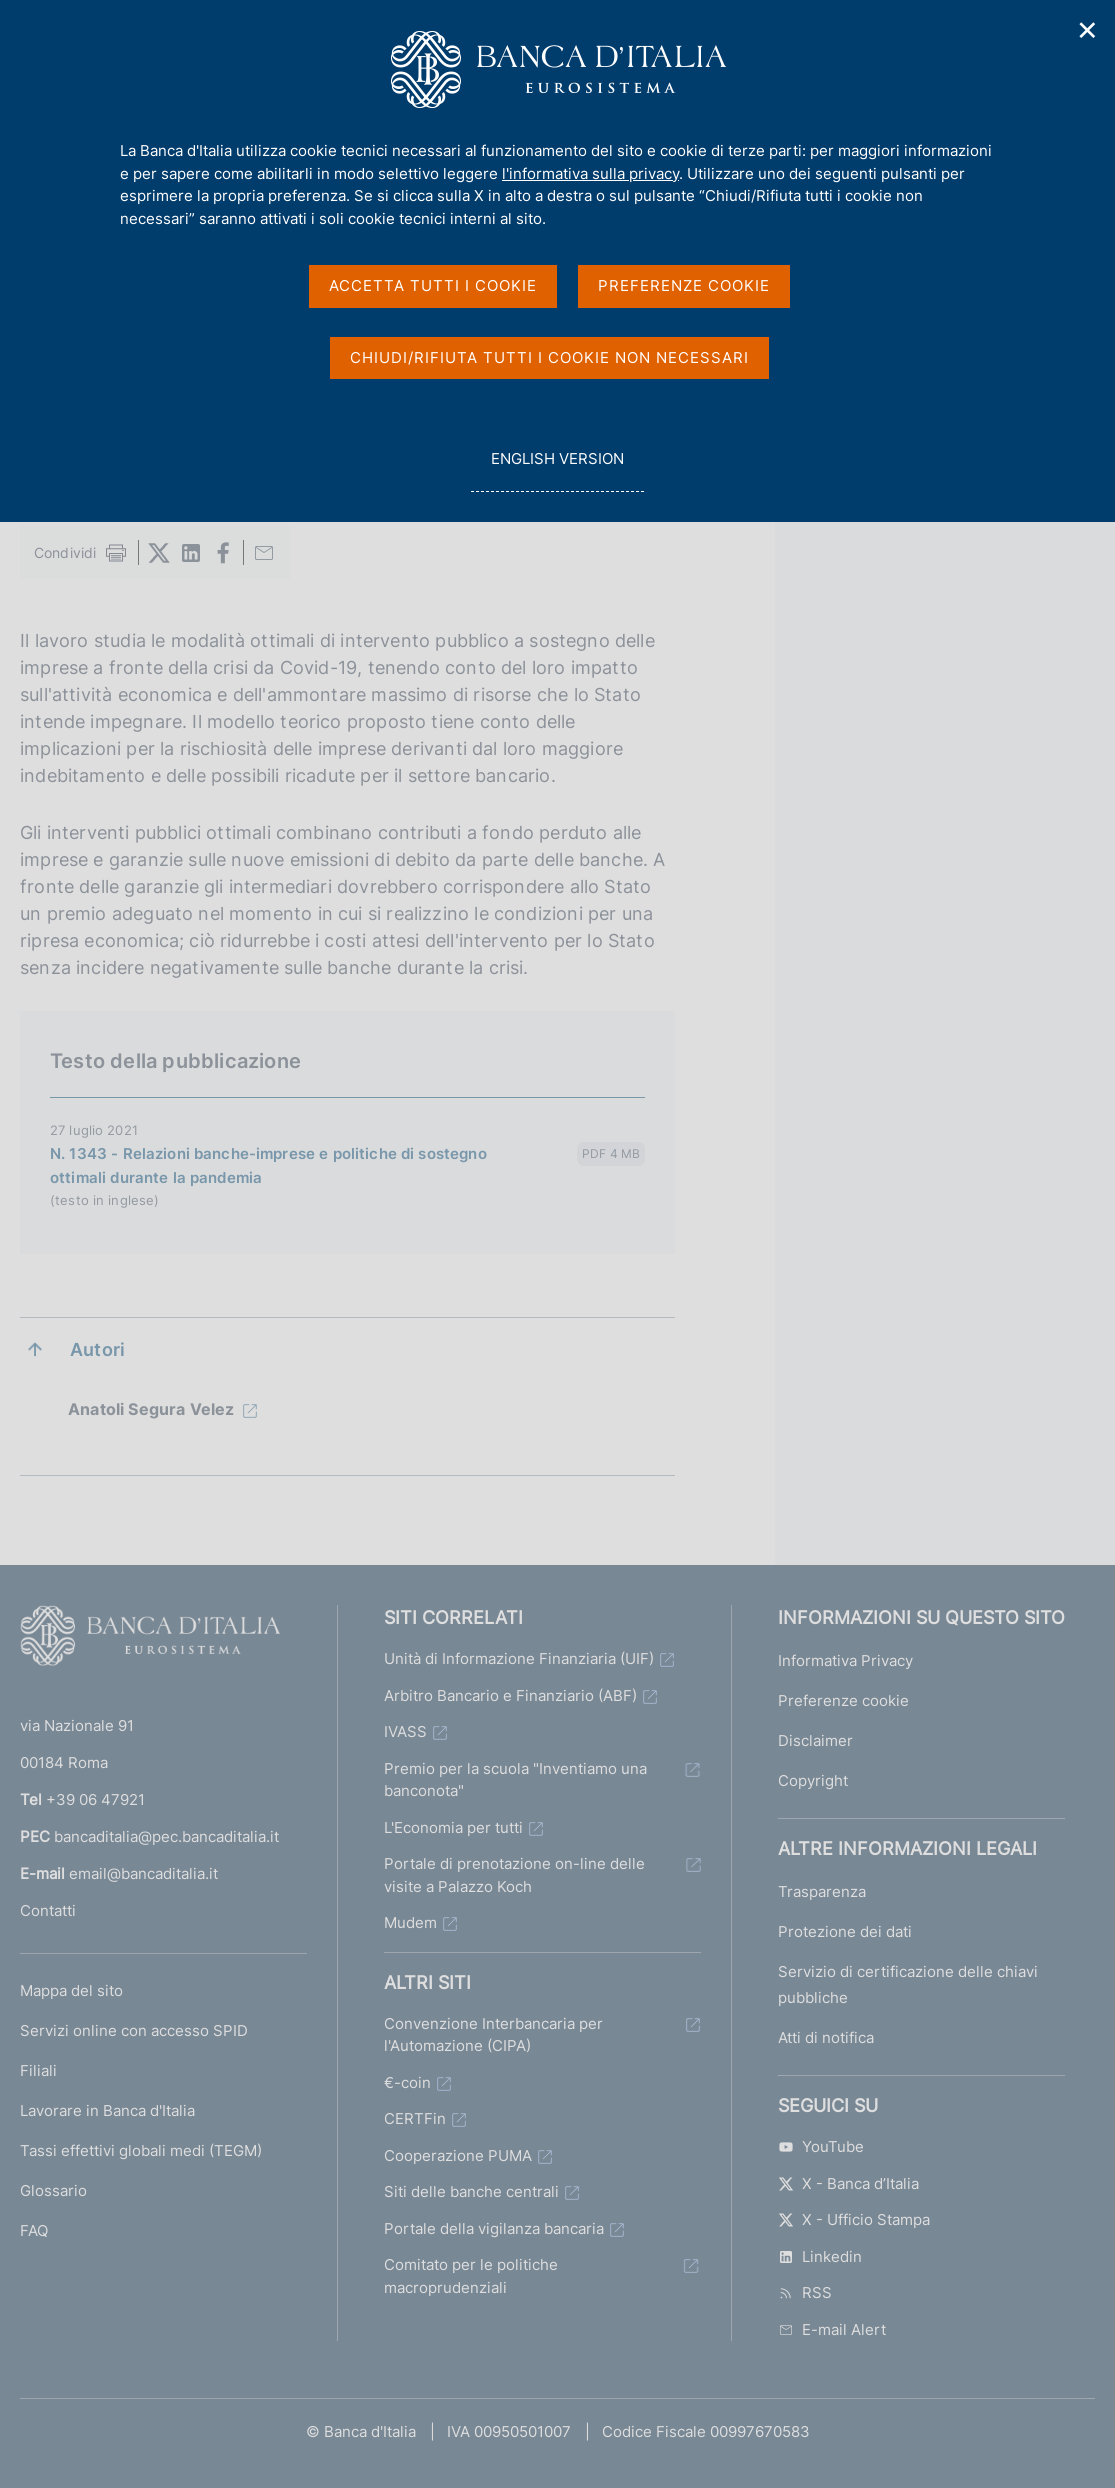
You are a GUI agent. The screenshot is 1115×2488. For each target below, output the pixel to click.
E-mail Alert (832, 2329)
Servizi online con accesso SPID (134, 2030)
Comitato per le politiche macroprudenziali (471, 2276)
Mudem (410, 1922)
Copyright (813, 1780)
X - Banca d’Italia (848, 2183)
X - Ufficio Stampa (854, 2219)
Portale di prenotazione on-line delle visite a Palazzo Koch (514, 1875)
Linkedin (820, 2256)
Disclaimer (815, 1740)
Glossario (53, 2190)
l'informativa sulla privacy (590, 173)
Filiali (38, 2070)
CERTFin (415, 2118)
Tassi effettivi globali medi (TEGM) (141, 2150)
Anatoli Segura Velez (151, 1409)
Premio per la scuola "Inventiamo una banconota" (515, 1780)
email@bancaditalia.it (143, 1873)
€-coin (407, 2082)
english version (557, 469)
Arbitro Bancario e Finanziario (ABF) (510, 1695)
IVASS (405, 1731)
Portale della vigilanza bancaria (494, 2228)
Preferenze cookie (843, 1700)
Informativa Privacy (845, 1660)
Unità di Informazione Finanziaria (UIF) (519, 1658)
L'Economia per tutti (453, 1827)
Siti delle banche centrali (471, 2191)
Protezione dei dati (845, 1931)
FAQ (34, 2230)
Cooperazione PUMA (458, 2155)
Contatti (48, 1910)
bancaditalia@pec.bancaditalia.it (166, 1836)
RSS (805, 2292)
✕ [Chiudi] (1088, 30)
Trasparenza (822, 1891)
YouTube (821, 2146)
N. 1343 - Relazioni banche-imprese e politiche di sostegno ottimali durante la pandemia (268, 1165)
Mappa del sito (71, 1990)
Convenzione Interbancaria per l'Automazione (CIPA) (493, 2035)
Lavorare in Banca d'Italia (107, 2110)
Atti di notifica (826, 2037)
